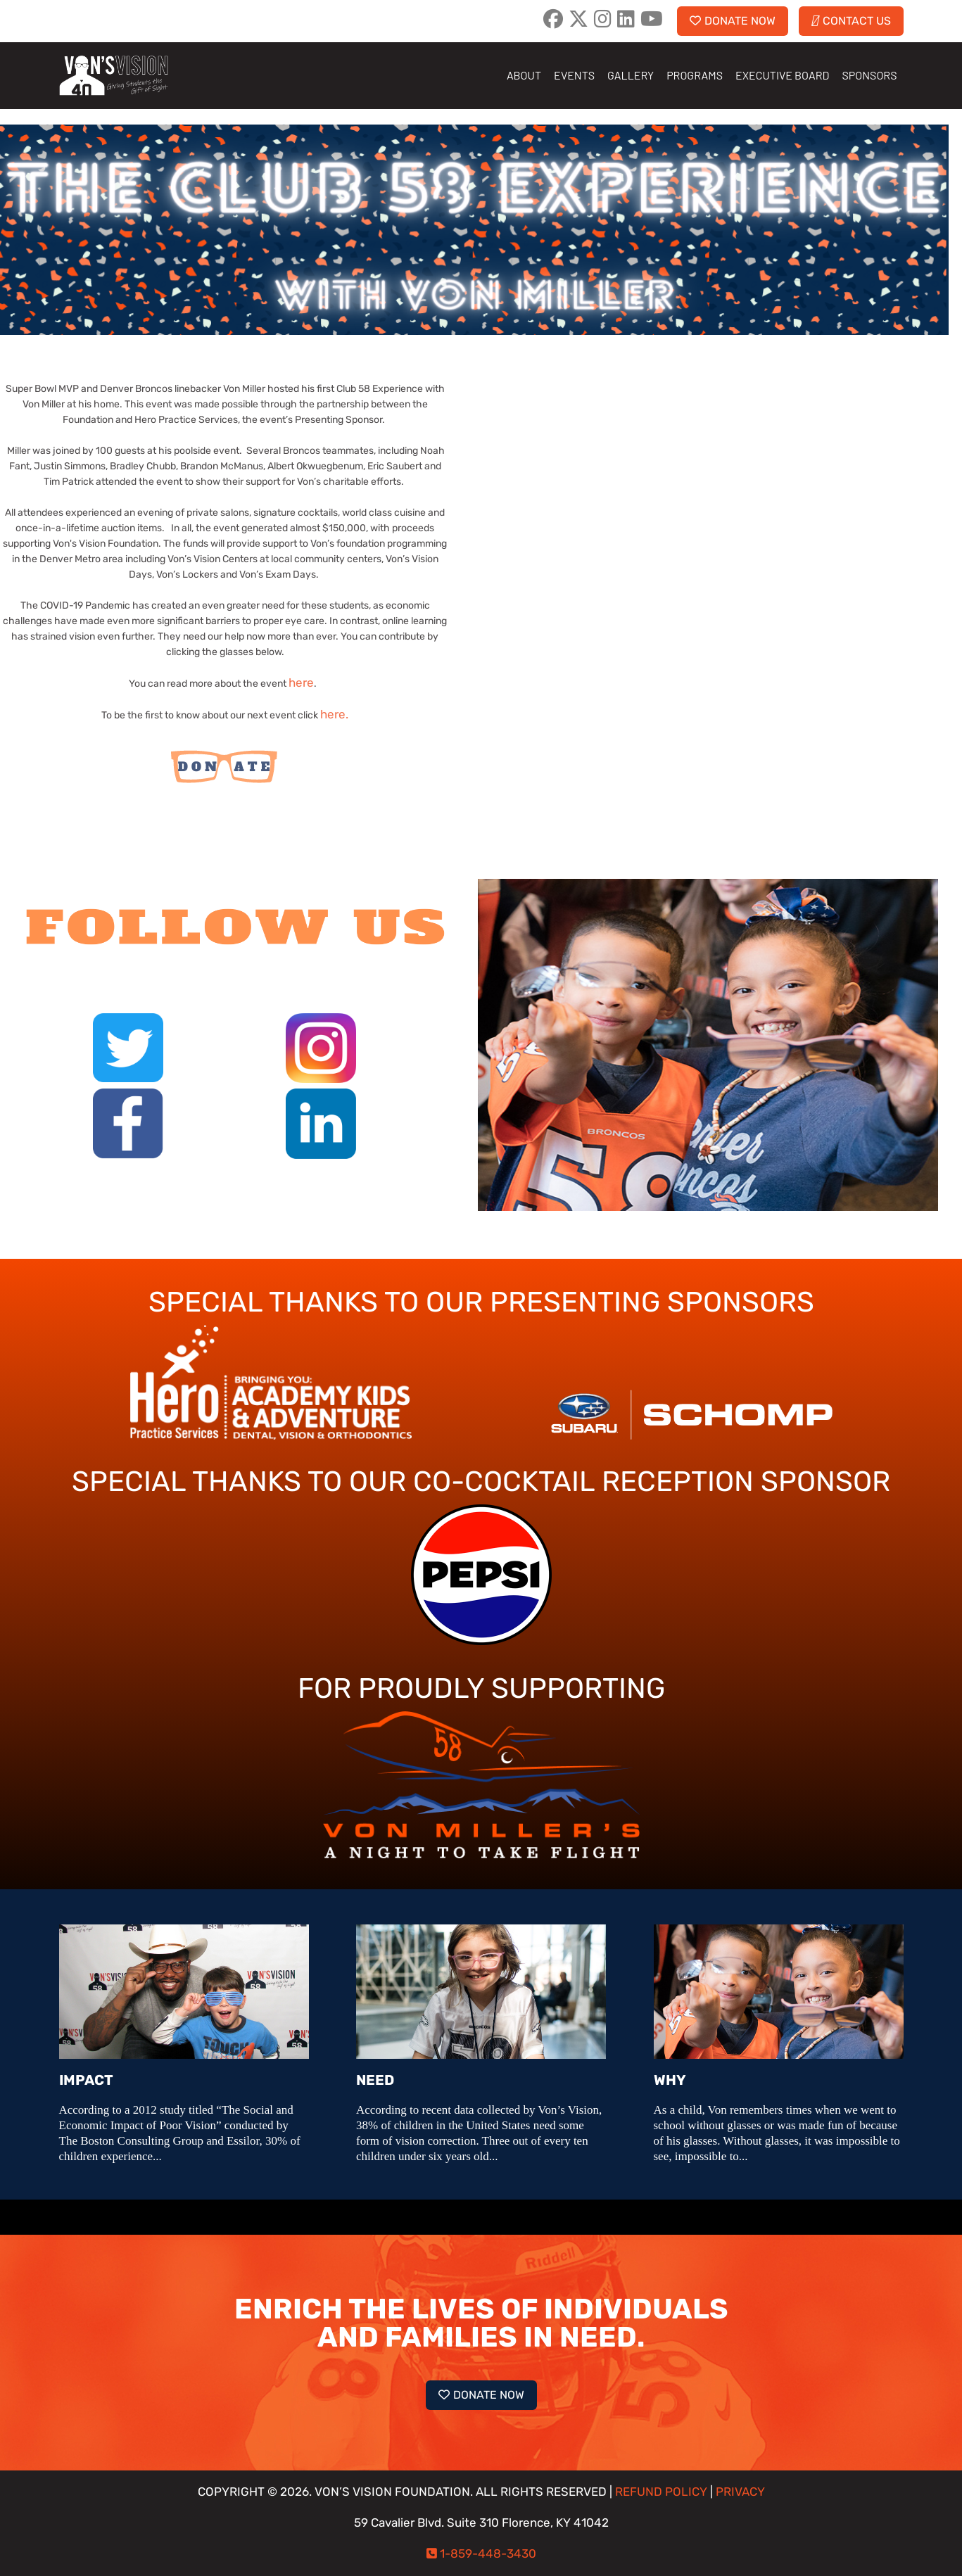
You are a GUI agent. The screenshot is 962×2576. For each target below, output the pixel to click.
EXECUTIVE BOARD (782, 75)
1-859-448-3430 (488, 2553)
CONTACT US (851, 20)
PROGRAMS (694, 75)
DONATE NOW (733, 20)
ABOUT (524, 75)
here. (334, 714)
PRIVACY (740, 2492)
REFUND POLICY (661, 2492)
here (301, 682)
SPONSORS (869, 75)
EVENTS (574, 75)
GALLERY (630, 75)
